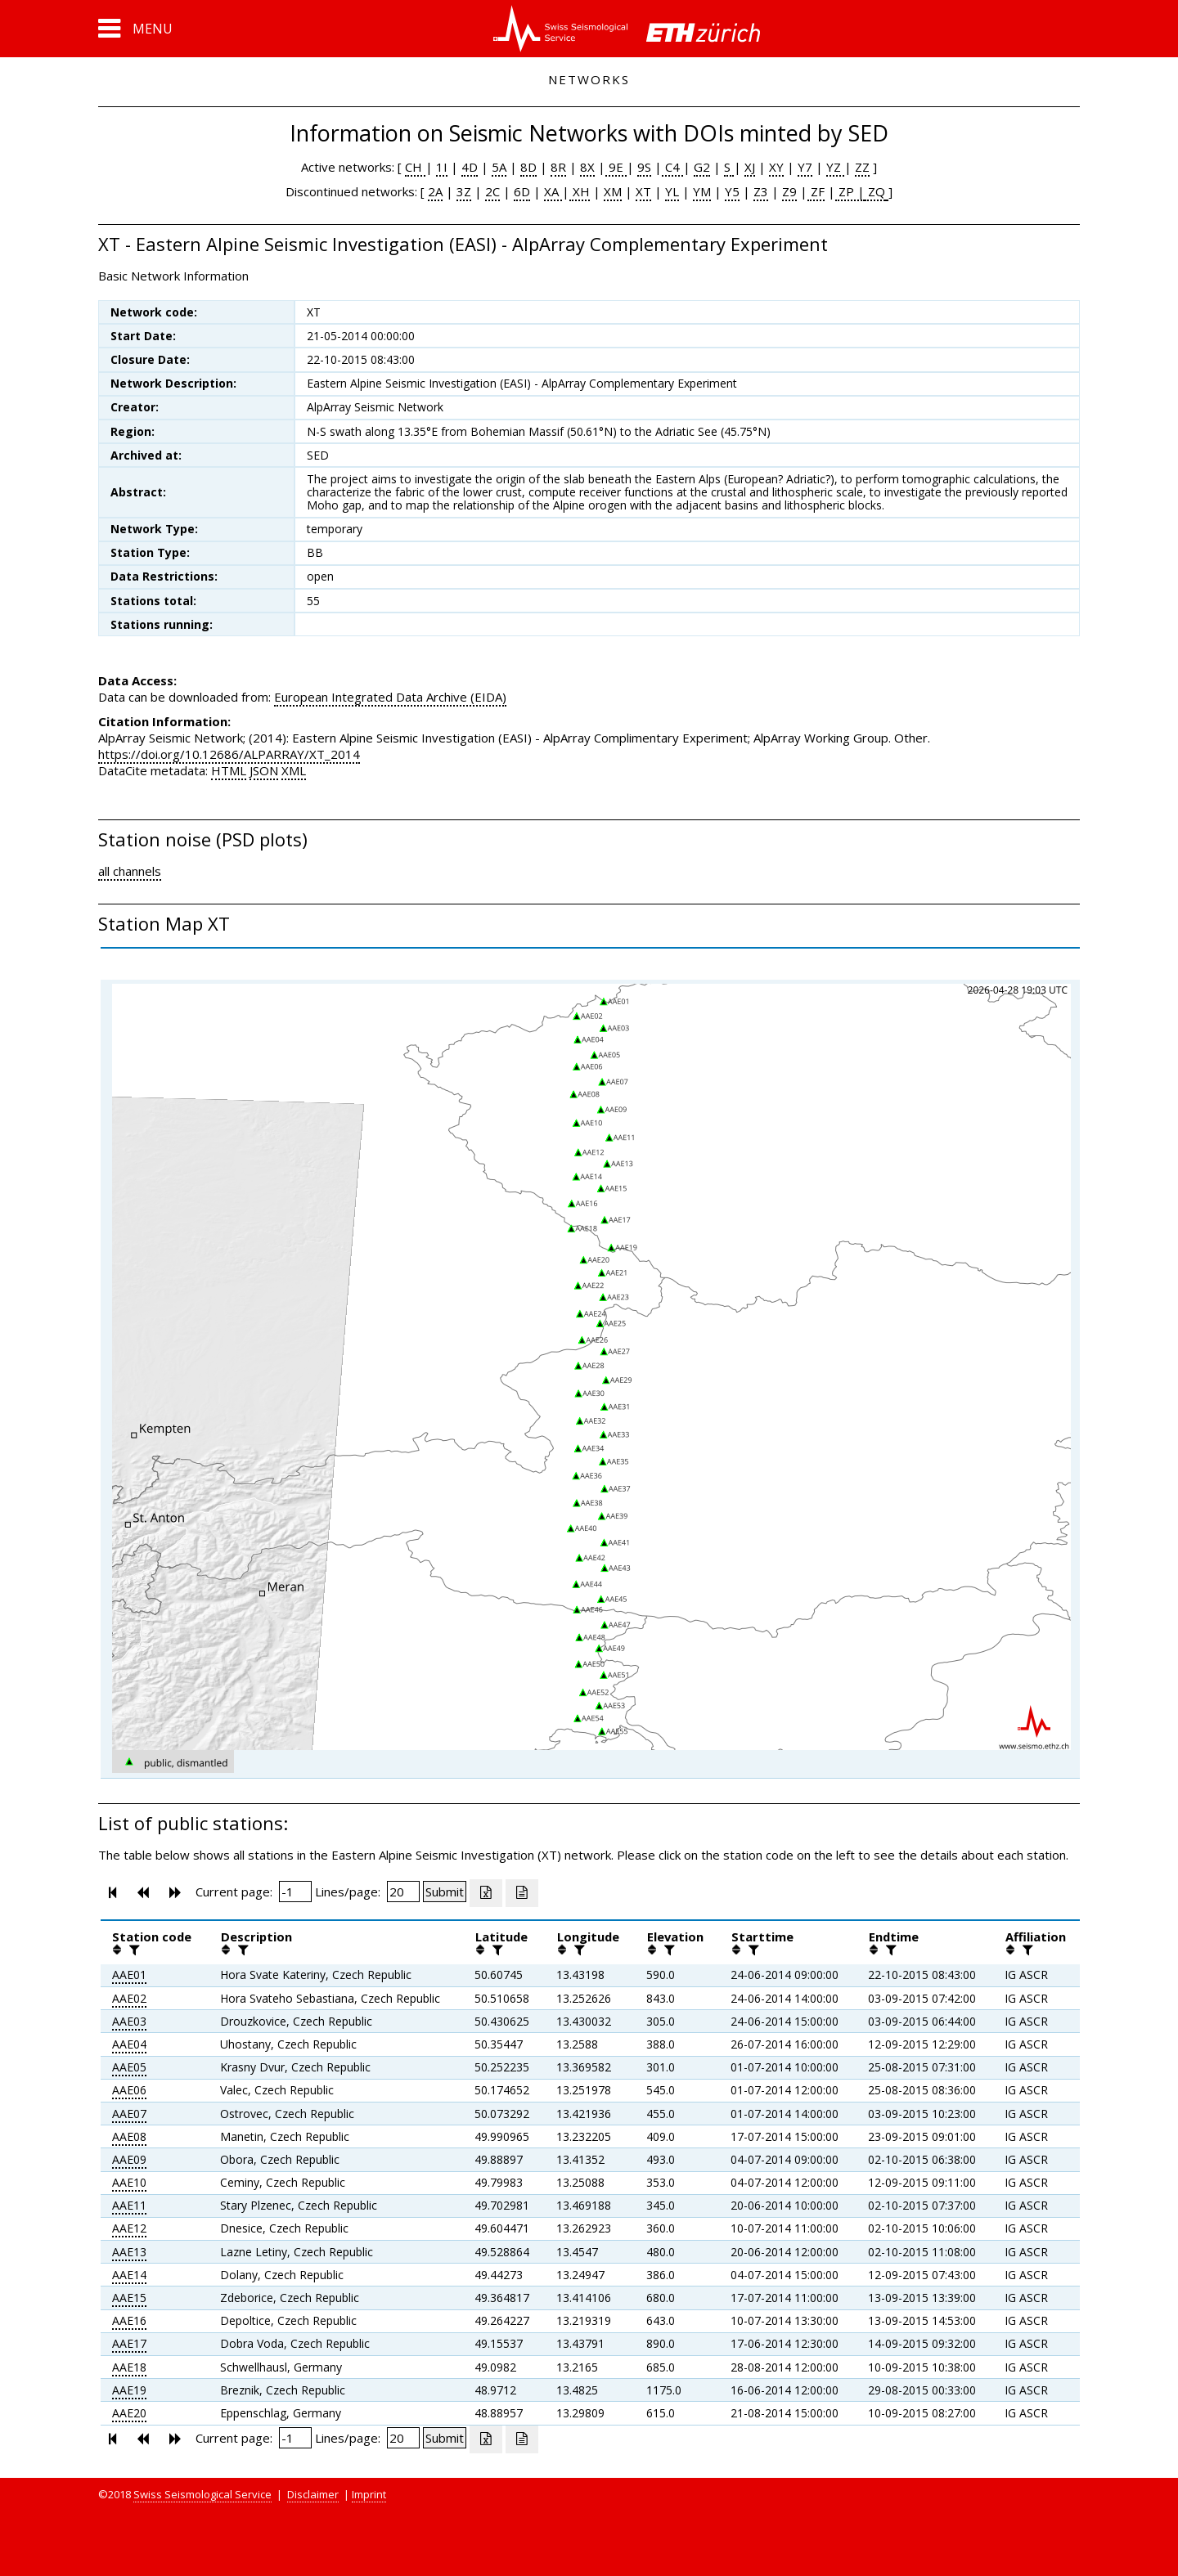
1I (441, 167)
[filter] (132, 1949)
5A (499, 167)
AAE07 (129, 2113)
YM (702, 191)
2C (492, 191)
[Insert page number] (295, 1891)
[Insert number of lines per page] (403, 1891)
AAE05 (129, 2067)
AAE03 (129, 2021)
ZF (816, 191)
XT (643, 191)
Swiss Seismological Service (202, 2494)
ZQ (875, 191)
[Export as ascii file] (522, 1893)
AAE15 (129, 2297)
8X (587, 167)
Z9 (789, 191)
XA (553, 191)
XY (776, 167)
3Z (463, 191)
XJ (749, 167)
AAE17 (129, 2343)
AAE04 (129, 2044)
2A (435, 191)
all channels (129, 871)
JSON (264, 770)
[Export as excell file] (486, 1893)
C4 (672, 167)
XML (293, 770)
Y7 (805, 167)
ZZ (862, 167)
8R (558, 167)
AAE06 (129, 2090)
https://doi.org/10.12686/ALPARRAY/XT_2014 (229, 754)
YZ (835, 167)
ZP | (850, 191)
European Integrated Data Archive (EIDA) (390, 697)
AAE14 (129, 2274)
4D (469, 167)
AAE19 (129, 2390)
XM (613, 191)
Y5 (732, 191)
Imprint (369, 2494)
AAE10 (129, 2182)
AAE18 (129, 2367)
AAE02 (129, 1998)
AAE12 (129, 2228)
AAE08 (129, 2136)
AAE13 (129, 2252)
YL (672, 191)
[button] (135, 28)
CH (415, 167)
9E (616, 167)
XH (579, 191)
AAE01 (129, 1974)
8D (528, 167)
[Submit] (444, 1891)
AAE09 (129, 2159)
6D (522, 191)
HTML (228, 770)
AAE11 (129, 2205)
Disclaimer (313, 2494)
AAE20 (129, 2413)
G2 (702, 167)
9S (644, 167)
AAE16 (129, 2320)
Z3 (760, 191)
